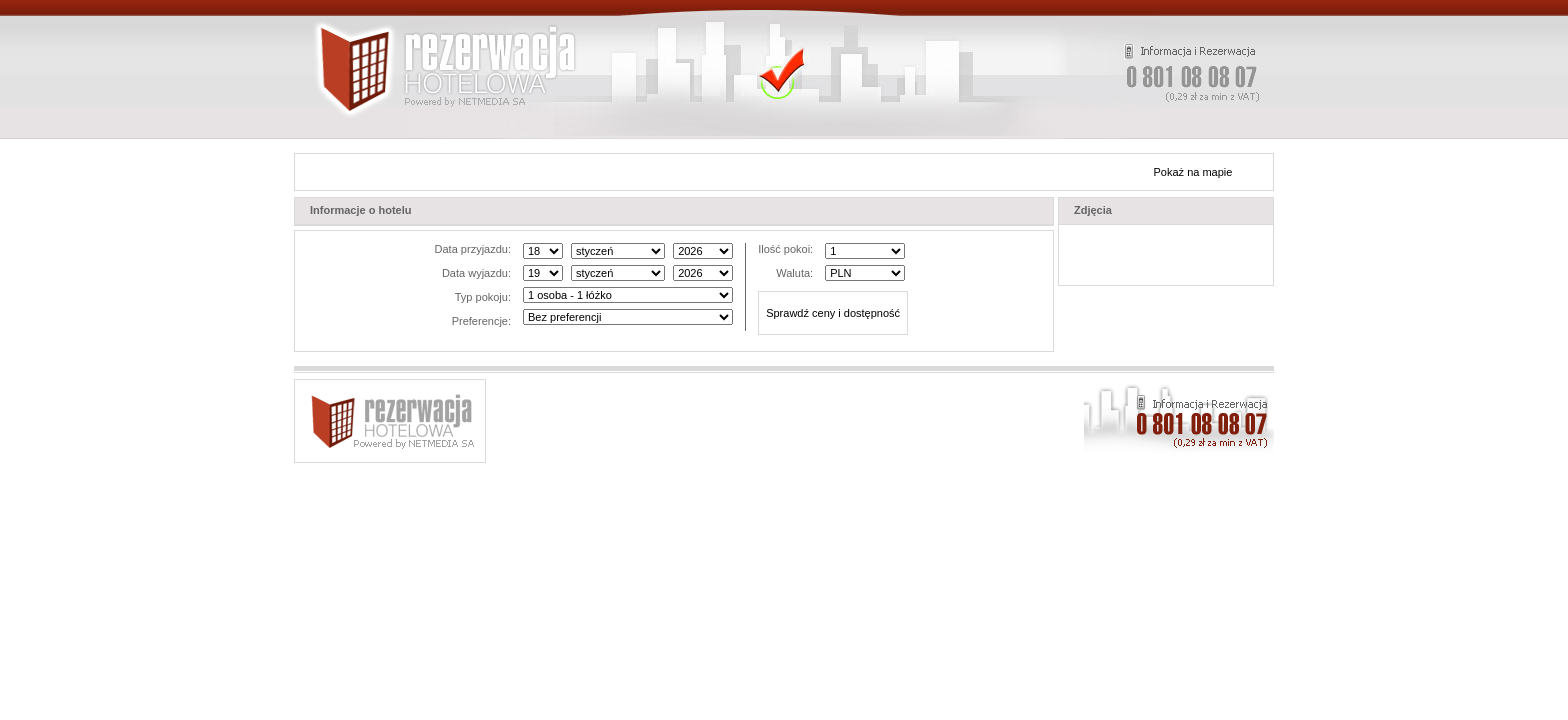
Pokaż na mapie (1193, 172)
